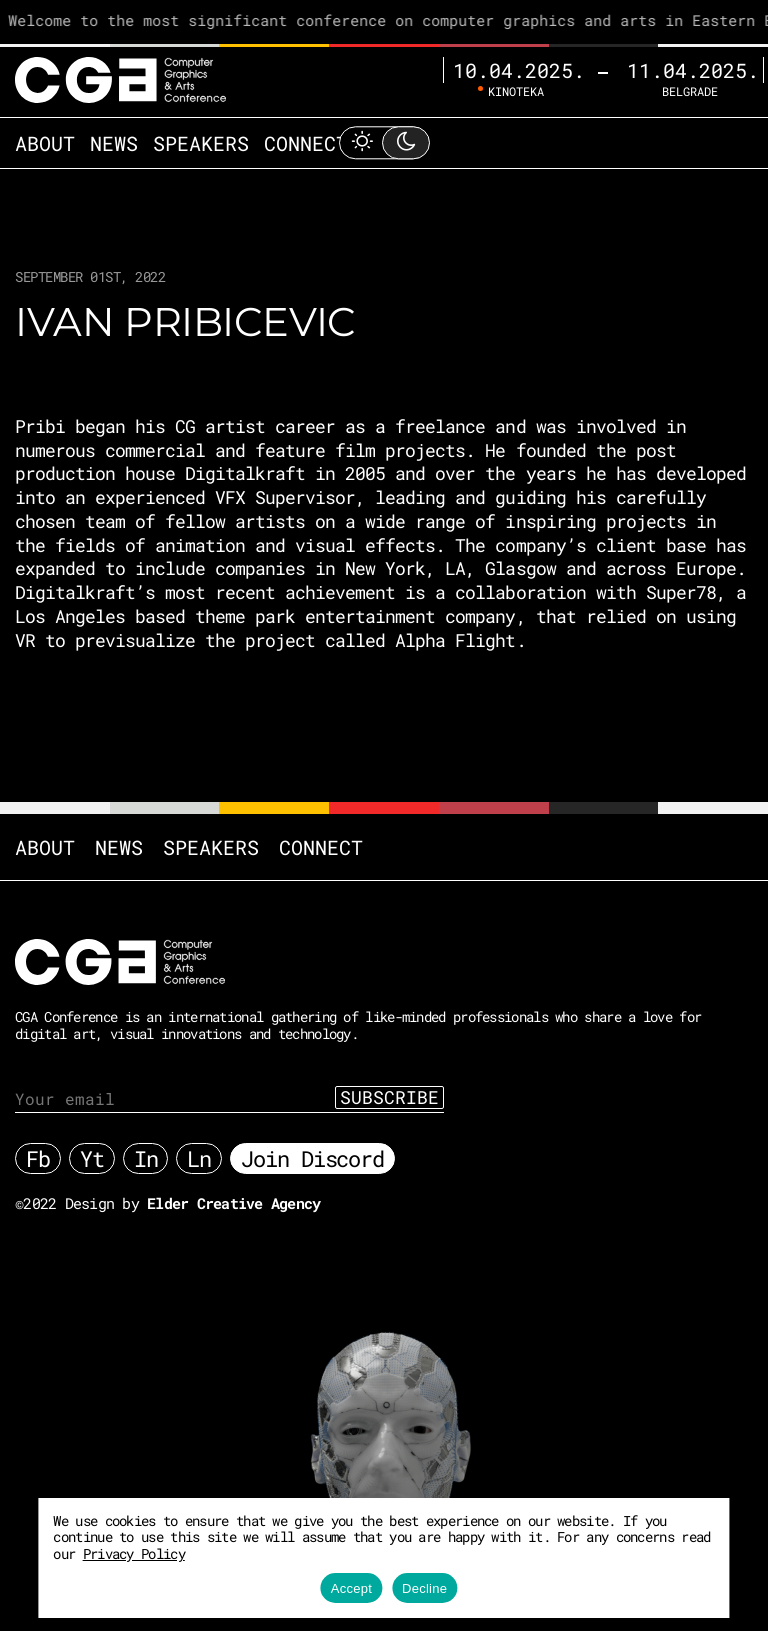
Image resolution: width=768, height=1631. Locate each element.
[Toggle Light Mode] (384, 142)
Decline (424, 1588)
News (114, 143)
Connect (306, 143)
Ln (199, 1158)
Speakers (201, 143)
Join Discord (312, 1158)
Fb (38, 1158)
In (146, 1158)
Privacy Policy (134, 1553)
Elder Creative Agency (233, 1203)
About (45, 143)
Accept (351, 1588)
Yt (92, 1158)
